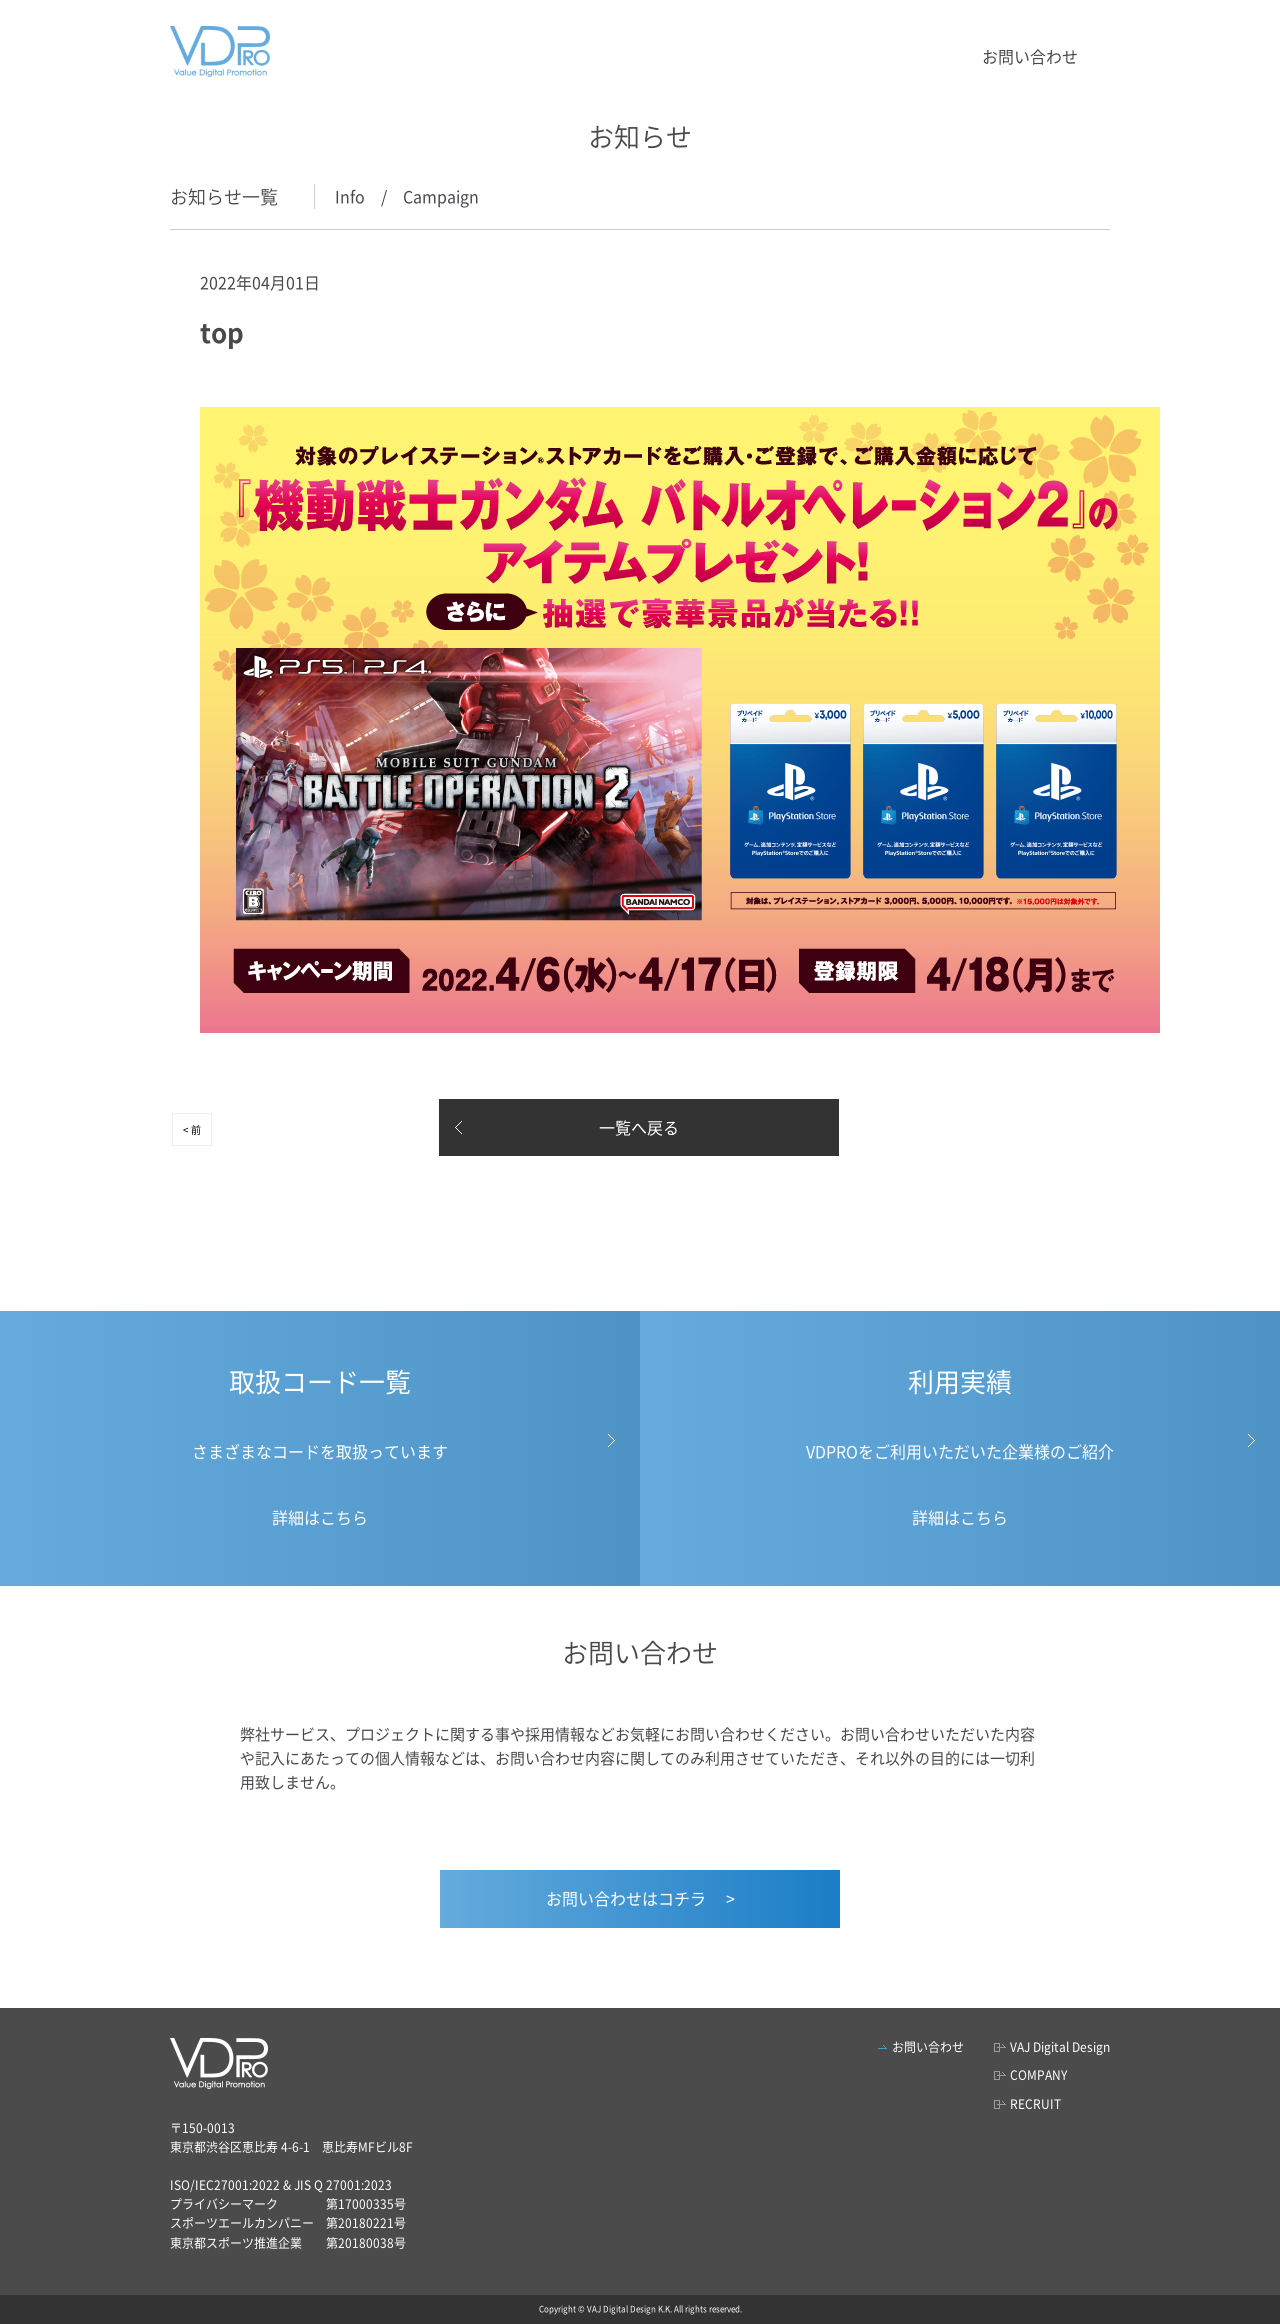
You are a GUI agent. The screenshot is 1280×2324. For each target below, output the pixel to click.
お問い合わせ (1030, 56)
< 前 (192, 1129)
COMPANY (1038, 2075)
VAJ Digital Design (1060, 2047)
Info (350, 196)
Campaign (441, 196)
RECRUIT (1035, 2104)
